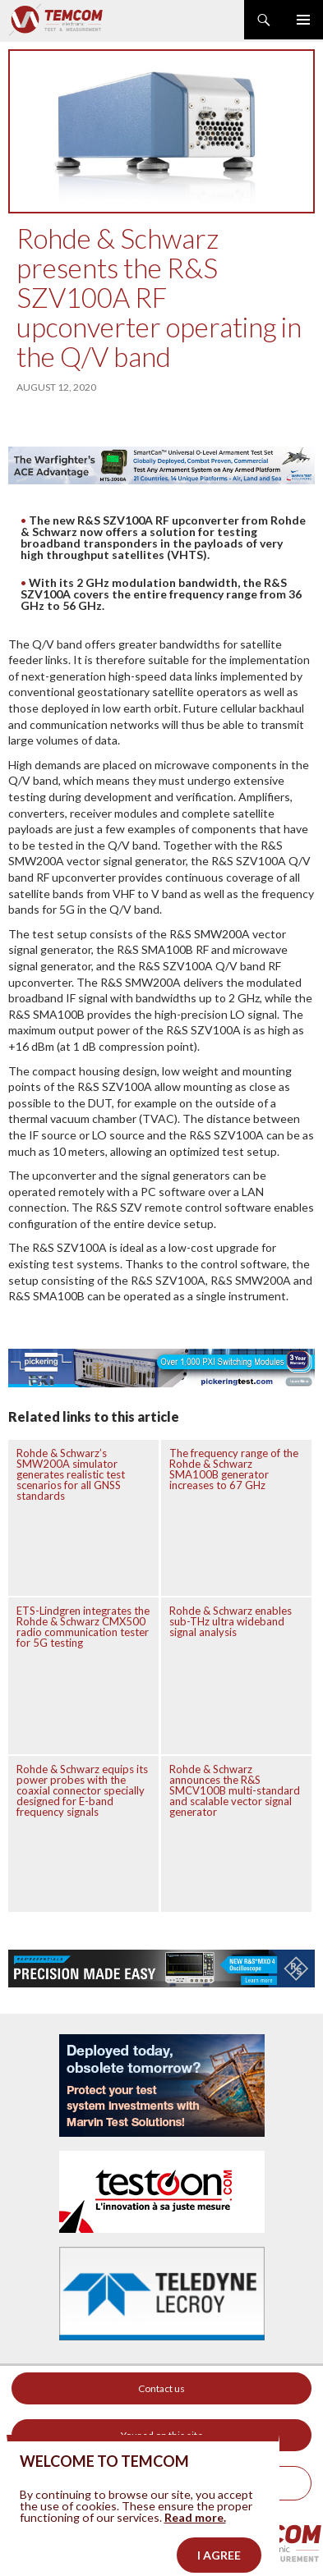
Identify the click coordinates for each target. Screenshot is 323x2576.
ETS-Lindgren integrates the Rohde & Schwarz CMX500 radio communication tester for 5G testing (83, 1626)
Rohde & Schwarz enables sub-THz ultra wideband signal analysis (230, 1621)
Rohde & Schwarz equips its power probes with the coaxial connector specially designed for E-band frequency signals (82, 1790)
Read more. (195, 2536)
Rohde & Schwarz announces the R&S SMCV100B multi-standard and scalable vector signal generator (234, 1790)
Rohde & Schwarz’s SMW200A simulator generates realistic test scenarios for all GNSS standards (70, 1474)
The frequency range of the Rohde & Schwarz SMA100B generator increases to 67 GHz (233, 1469)
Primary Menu (303, 19)
